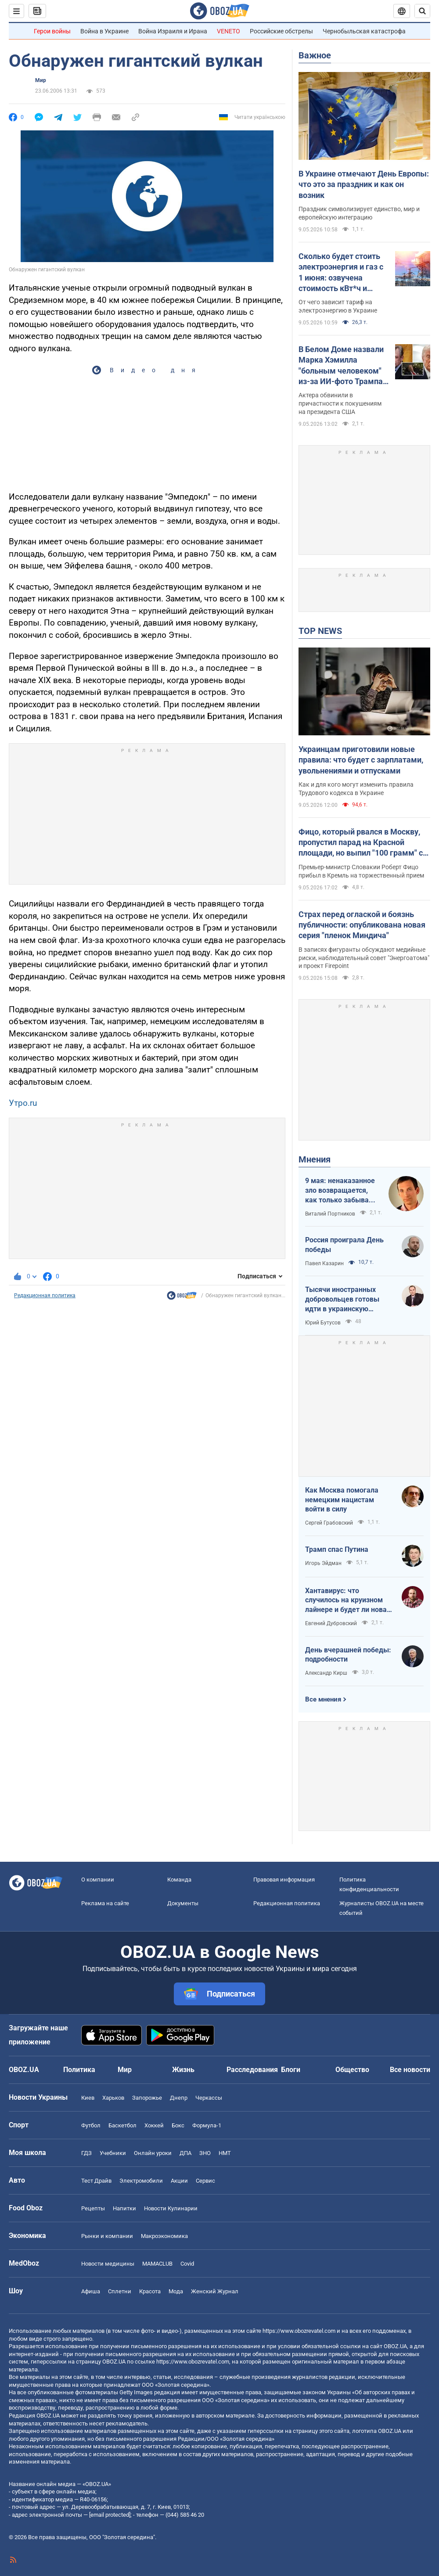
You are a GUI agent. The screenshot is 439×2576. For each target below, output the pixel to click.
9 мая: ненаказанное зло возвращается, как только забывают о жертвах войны (341, 1190)
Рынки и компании (107, 2236)
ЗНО (205, 2153)
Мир (40, 80)
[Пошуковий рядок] (422, 11)
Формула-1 (206, 2125)
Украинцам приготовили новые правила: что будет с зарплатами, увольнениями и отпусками (361, 760)
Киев (87, 2097)
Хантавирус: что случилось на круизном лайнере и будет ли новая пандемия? (348, 1601)
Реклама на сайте (105, 1903)
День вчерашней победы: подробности (348, 1655)
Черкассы (208, 2097)
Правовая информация (284, 1879)
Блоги (290, 2069)
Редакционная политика (45, 1295)
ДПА (185, 2153)
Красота (150, 2291)
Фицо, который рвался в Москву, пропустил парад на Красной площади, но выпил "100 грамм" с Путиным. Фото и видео (361, 843)
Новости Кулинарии (171, 2208)
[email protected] (109, 2514)
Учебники (113, 2153)
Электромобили (141, 2180)
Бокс (178, 2125)
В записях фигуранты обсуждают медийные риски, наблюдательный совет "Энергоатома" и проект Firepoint (364, 958)
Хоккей (154, 2125)
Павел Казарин (324, 1263)
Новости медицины (107, 2263)
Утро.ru (23, 1103)
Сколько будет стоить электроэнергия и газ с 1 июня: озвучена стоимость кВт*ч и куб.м (341, 273)
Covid (187, 2263)
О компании (97, 1879)
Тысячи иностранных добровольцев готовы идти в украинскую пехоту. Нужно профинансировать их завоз (342, 1299)
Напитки (124, 2208)
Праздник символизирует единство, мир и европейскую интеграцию (359, 213)
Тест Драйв (96, 2180)
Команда (179, 1879)
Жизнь (183, 2069)
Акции (179, 2180)
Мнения (315, 1159)
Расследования (252, 2069)
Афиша (90, 2291)
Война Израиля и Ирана (172, 31)
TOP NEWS (320, 631)
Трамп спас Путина (336, 1549)
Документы (182, 1903)
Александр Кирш (326, 1673)
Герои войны (52, 31)
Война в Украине (104, 31)
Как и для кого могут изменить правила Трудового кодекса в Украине (356, 788)
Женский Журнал (214, 2291)
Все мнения (323, 1699)
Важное (315, 55)
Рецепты (93, 2208)
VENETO (228, 31)
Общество (352, 2069)
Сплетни (119, 2291)
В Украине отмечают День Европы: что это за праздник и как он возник (364, 184)
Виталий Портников (330, 1214)
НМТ (225, 2153)
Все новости (410, 2069)
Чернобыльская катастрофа (364, 31)
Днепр (178, 2097)
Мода (176, 2291)
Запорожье (147, 2097)
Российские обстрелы (281, 31)
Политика (79, 2069)
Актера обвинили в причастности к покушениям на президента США (340, 403)
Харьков (113, 2097)
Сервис (205, 2180)
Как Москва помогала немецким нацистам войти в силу (341, 1499)
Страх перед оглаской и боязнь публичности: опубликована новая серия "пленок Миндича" (362, 925)
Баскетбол (122, 2125)
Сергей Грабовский (329, 1523)
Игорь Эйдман (323, 1563)
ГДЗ (86, 2153)
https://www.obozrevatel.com (299, 2331)
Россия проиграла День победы (344, 1245)
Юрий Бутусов (323, 1323)
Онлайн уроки (153, 2153)
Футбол (91, 2125)
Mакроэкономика (164, 2236)
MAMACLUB (157, 2263)
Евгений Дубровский (331, 1623)
